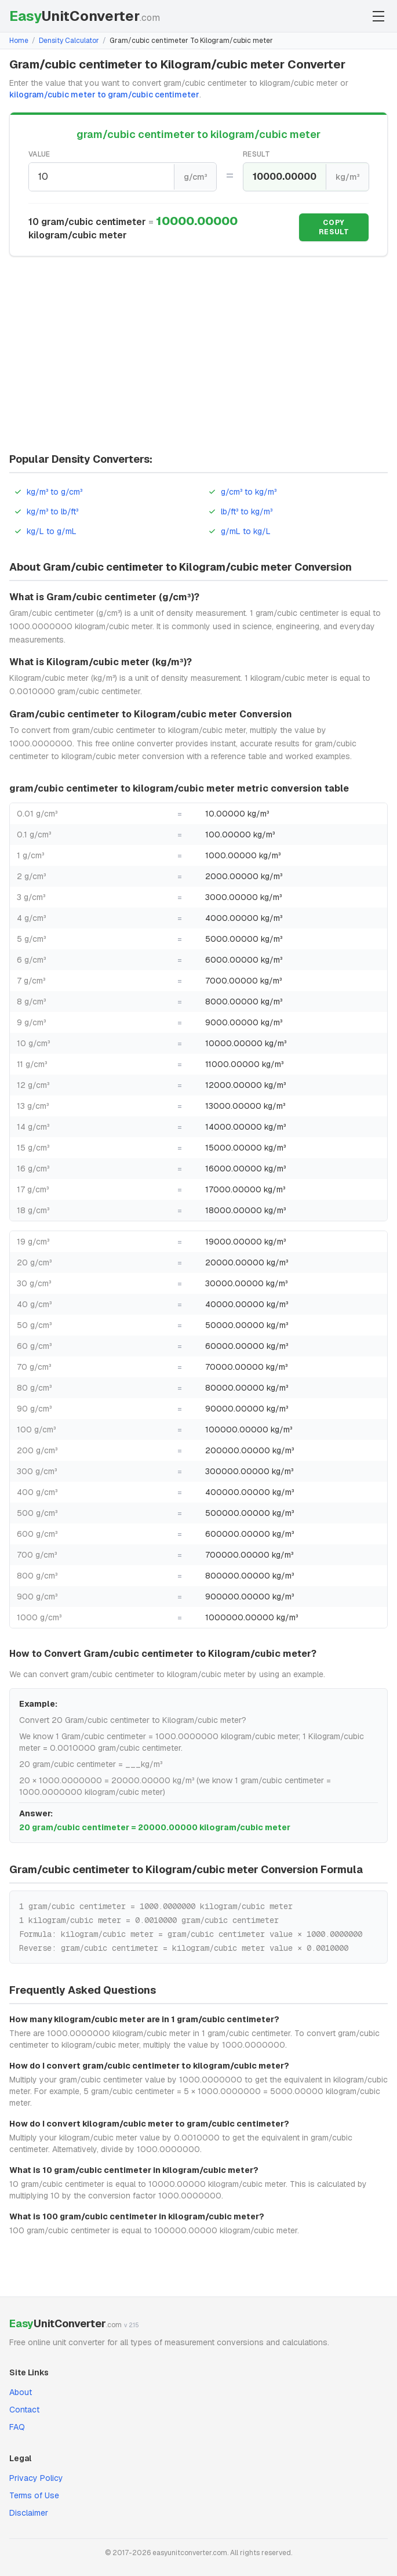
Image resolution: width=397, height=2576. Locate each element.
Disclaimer (28, 2513)
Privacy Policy (36, 2478)
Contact (24, 2409)
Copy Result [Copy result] (334, 227)
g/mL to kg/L (239, 531)
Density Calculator (69, 40)
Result (256, 154)
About (20, 2392)
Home (18, 40)
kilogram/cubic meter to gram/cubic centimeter (104, 94)
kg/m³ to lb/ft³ (46, 511)
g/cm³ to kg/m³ (242, 492)
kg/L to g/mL (45, 531)
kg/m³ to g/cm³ (48, 492)
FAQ (17, 2427)
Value (39, 154)
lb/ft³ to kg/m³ (240, 511)
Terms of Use (34, 2495)
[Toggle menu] (378, 16)
